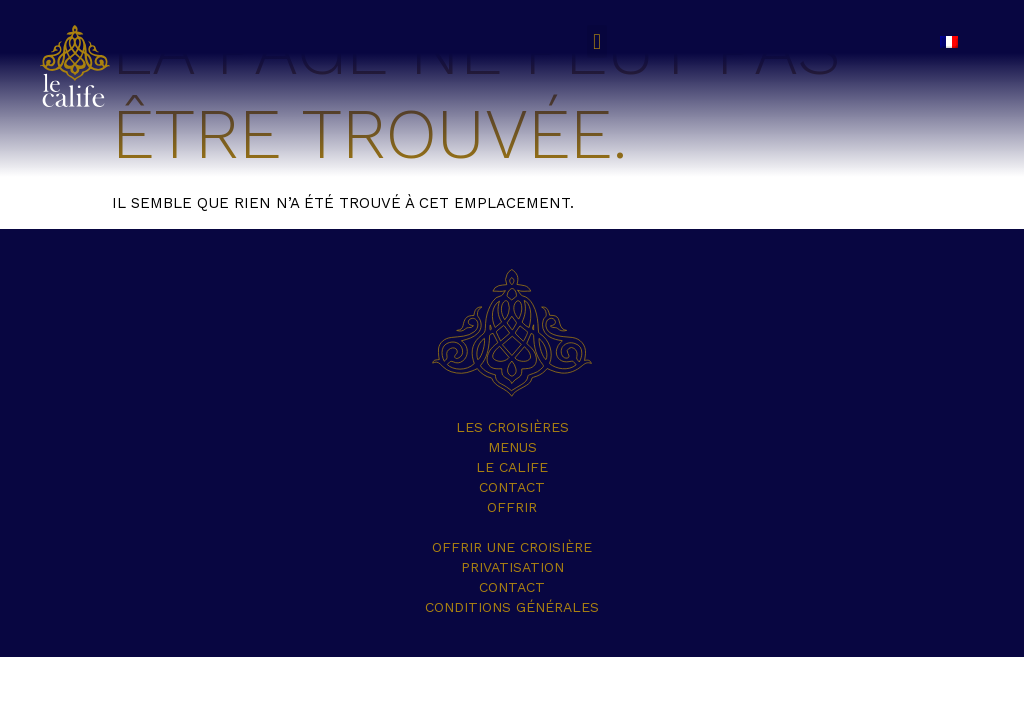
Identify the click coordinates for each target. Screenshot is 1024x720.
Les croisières (512, 427)
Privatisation (512, 567)
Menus (512, 447)
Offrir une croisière (512, 547)
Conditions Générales (512, 607)
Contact (512, 487)
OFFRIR (512, 507)
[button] (596, 41)
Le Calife (512, 467)
